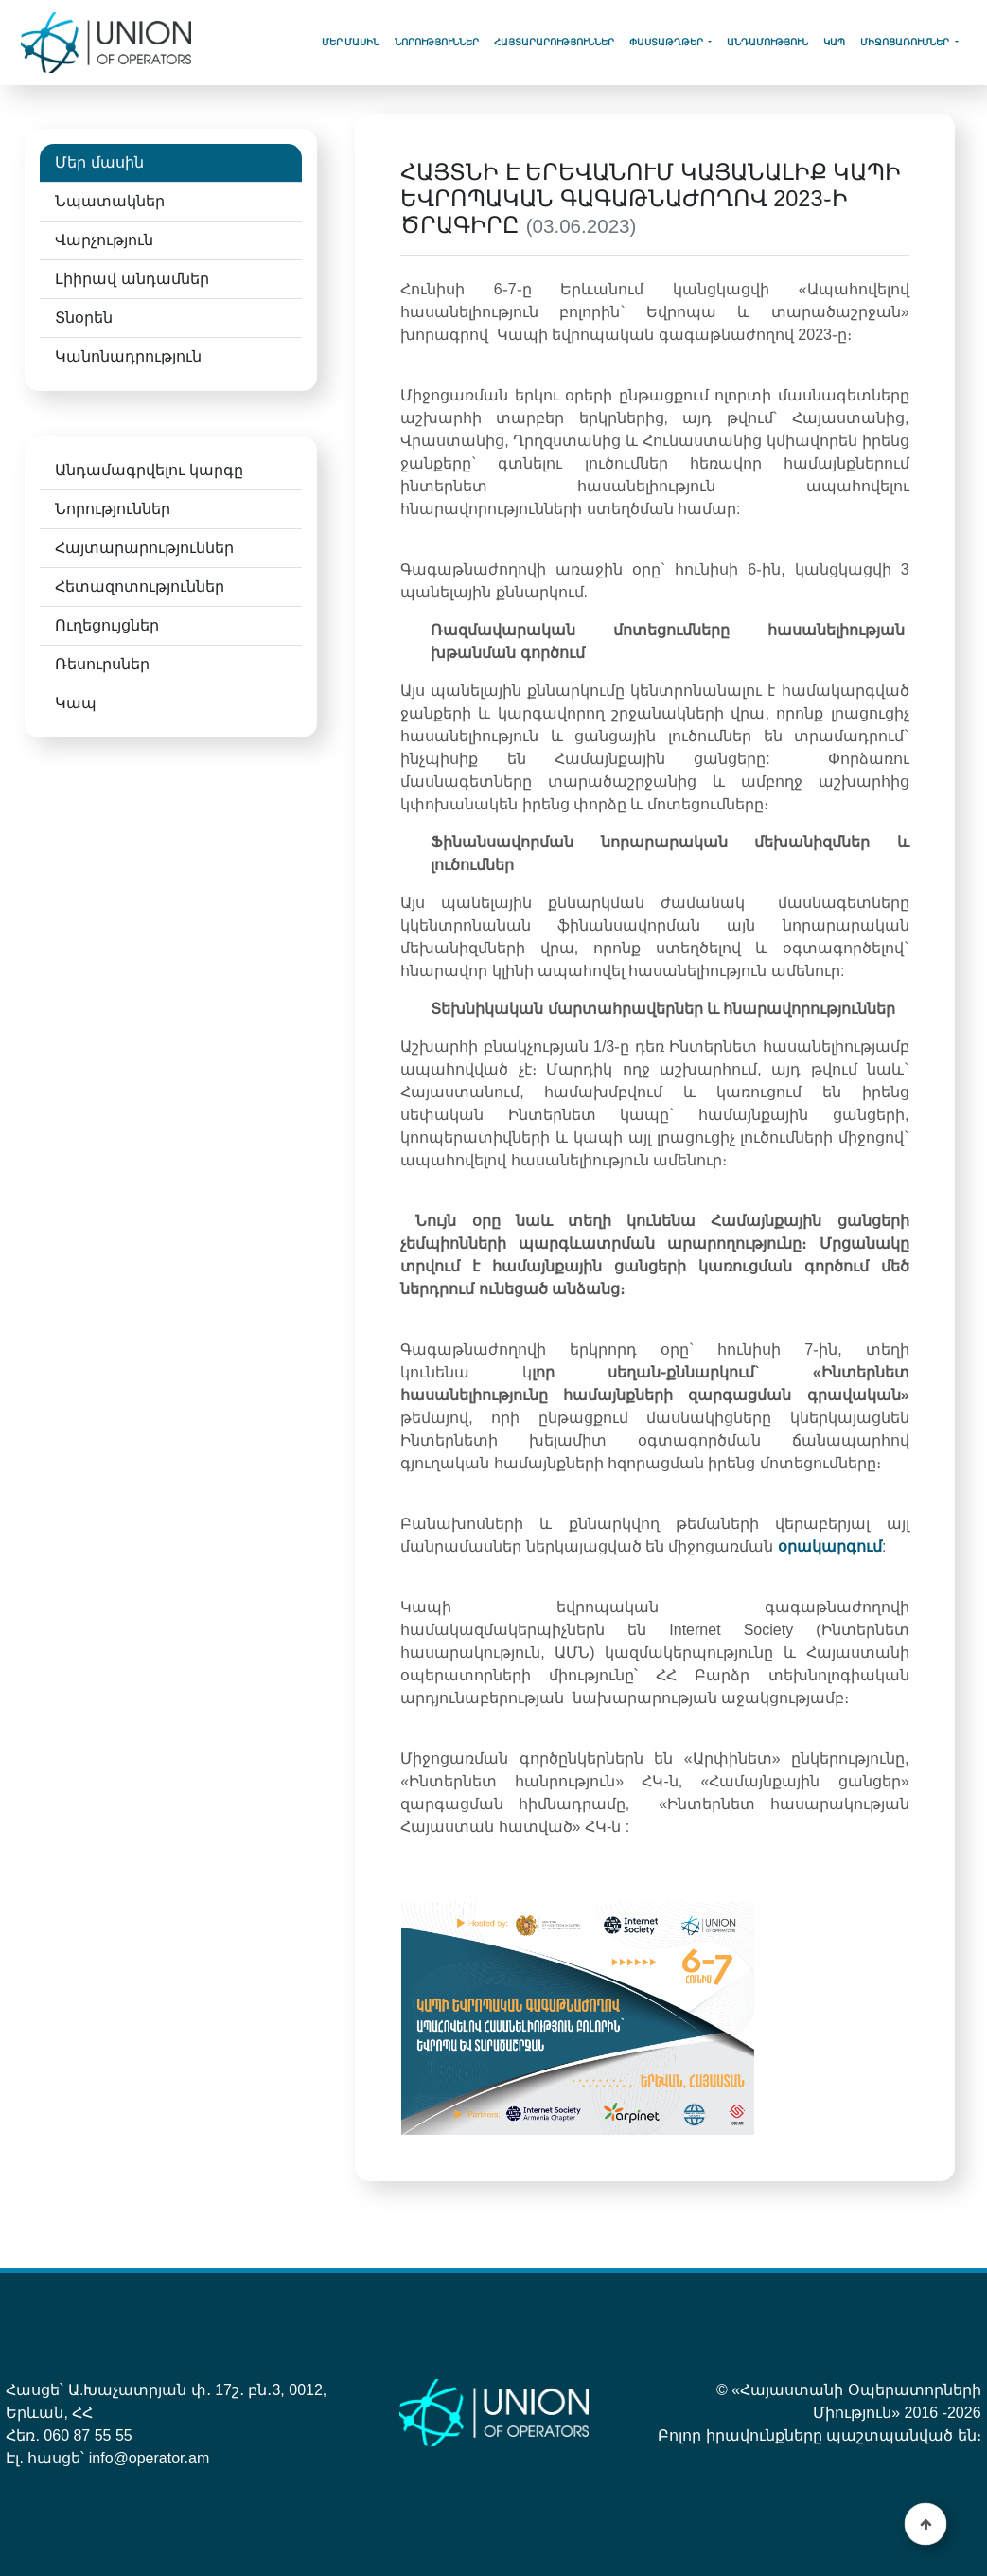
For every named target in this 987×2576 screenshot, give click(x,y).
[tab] (171, 163)
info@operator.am (149, 2458)
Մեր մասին (351, 42)
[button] (926, 2524)
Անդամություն (767, 42)
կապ (834, 42)
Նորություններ (437, 42)
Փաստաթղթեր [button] (667, 42)
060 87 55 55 (88, 2435)
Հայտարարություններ (554, 42)
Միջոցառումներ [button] (906, 42)
